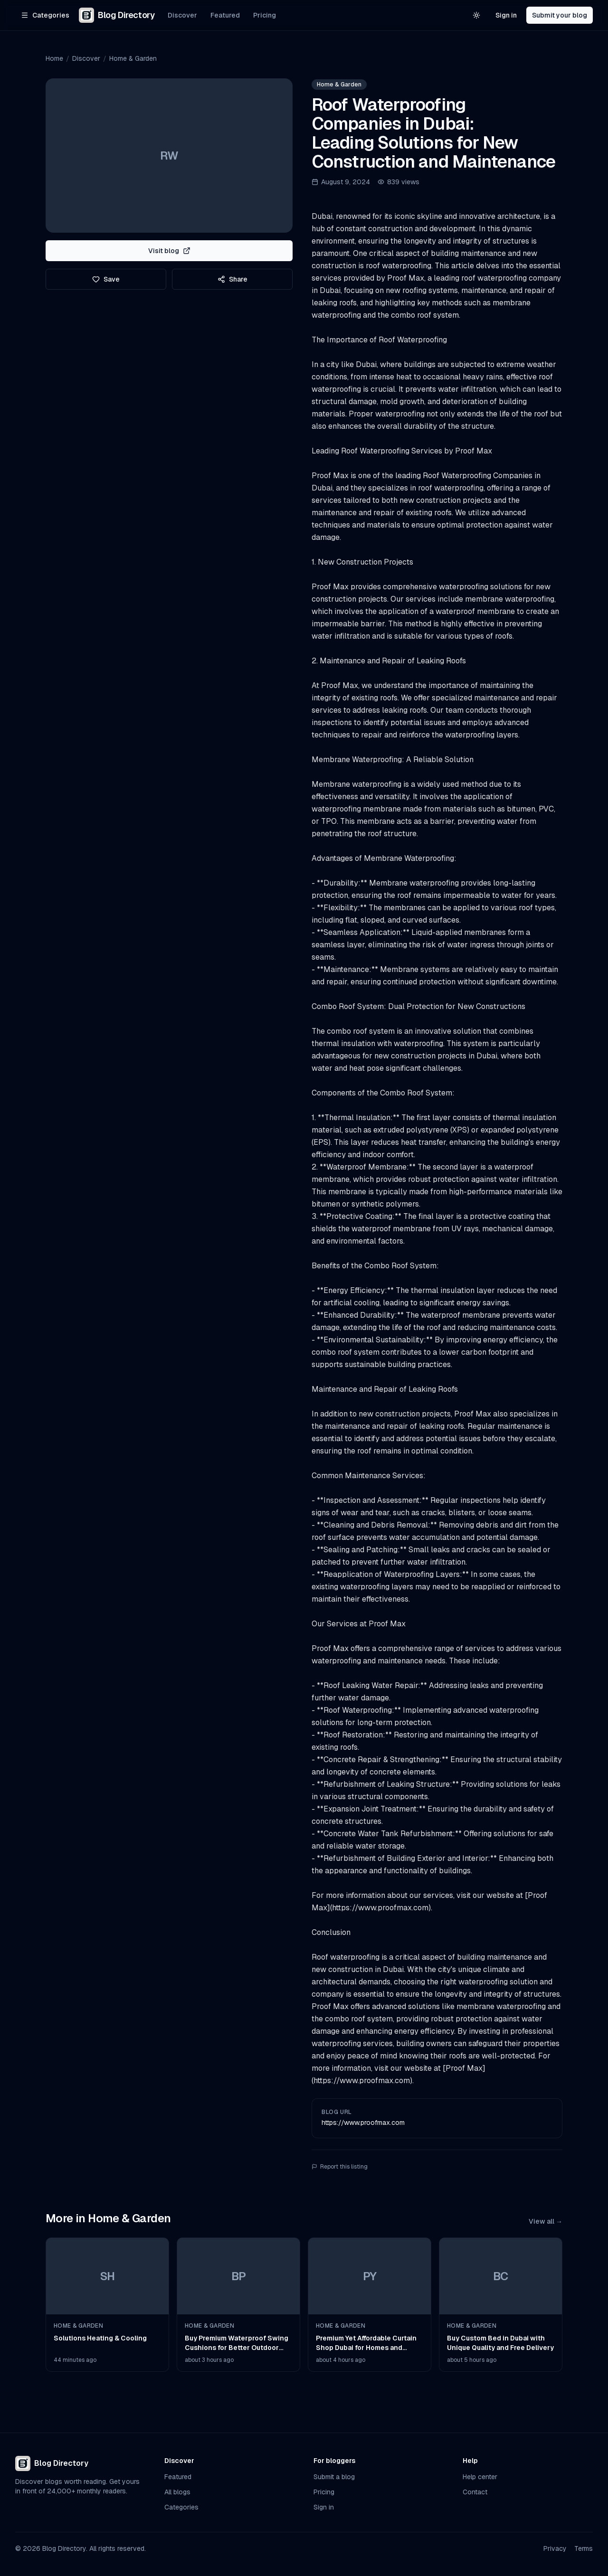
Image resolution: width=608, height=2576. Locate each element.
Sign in (506, 15)
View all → (545, 2221)
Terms (583, 2548)
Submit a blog (334, 2476)
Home (54, 58)
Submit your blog (559, 15)
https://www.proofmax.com (363, 2122)
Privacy (555, 2548)
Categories (181, 2507)
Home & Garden (133, 58)
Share (232, 279)
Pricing (264, 15)
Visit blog (169, 250)
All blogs (177, 2492)
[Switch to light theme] (476, 15)
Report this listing (340, 2166)
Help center (480, 2476)
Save (106, 279)
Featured (225, 15)
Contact (475, 2492)
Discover (182, 15)
